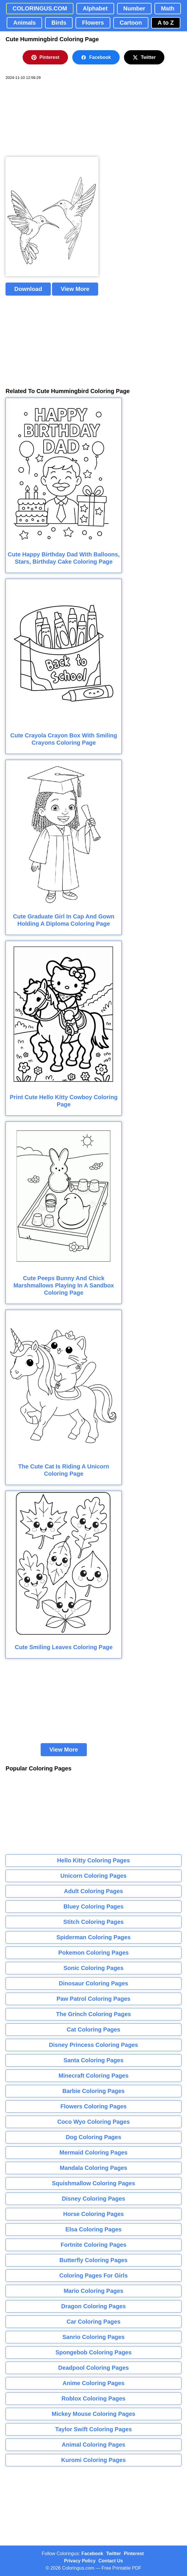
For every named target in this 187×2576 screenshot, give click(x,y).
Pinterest (45, 57)
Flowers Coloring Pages (93, 2106)
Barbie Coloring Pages (93, 2091)
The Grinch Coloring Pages (93, 2014)
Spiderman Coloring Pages (93, 1937)
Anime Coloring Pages (93, 2383)
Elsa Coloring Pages (93, 2229)
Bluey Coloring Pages (94, 1906)
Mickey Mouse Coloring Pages (93, 2414)
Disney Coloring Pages (93, 2198)
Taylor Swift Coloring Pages (93, 2429)
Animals (24, 22)
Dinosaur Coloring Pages (93, 1983)
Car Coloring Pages (93, 2321)
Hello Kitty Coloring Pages (93, 1860)
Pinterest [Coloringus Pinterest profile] (134, 2553)
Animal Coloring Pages (93, 2444)
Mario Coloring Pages (93, 2291)
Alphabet (95, 8)
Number (134, 8)
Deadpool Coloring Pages (93, 2368)
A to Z (166, 22)
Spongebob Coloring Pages (93, 2352)
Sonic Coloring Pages (94, 1968)
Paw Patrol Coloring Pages (94, 1999)
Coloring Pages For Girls (93, 2275)
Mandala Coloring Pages (93, 2168)
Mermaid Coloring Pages (94, 2152)
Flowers (93, 22)
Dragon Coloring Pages (93, 2306)
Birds (58, 22)
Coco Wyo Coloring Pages (93, 2122)
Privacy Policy (80, 2560)
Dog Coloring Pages (93, 2137)
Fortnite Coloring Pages (94, 2245)
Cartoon (131, 22)
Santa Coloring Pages (94, 2060)
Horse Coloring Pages (93, 2214)
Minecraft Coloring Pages (93, 2075)
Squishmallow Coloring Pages (93, 2183)
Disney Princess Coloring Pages (93, 2045)
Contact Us (110, 2560)
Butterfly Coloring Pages (93, 2260)
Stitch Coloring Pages (93, 1922)
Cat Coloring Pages (93, 2029)
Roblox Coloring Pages (93, 2398)
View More (75, 289)
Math (168, 8)
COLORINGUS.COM (39, 8)
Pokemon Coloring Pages (93, 1952)
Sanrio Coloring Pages (93, 2337)
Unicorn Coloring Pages (93, 1876)
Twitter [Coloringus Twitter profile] (113, 2553)
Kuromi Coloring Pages (93, 2460)
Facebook (96, 57)
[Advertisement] (49, 118)
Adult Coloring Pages (93, 1891)
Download (28, 289)
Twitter (144, 57)
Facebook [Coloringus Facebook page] (92, 2553)
